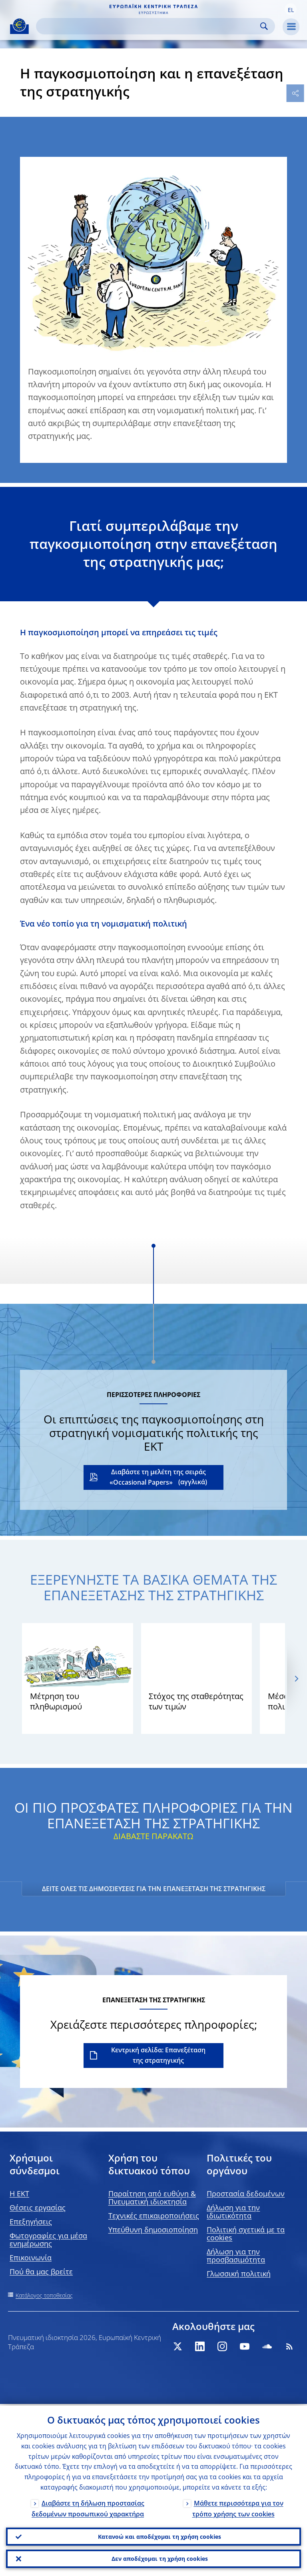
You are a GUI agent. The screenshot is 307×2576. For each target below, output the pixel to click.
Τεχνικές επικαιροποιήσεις (153, 2215)
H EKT (19, 2193)
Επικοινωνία (31, 2257)
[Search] (149, 26)
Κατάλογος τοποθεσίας (44, 2295)
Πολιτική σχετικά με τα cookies (246, 2233)
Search (264, 26)
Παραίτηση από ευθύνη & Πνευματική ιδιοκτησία (152, 2197)
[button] (291, 9)
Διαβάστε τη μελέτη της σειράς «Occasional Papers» (158, 1477)
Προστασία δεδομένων (246, 2193)
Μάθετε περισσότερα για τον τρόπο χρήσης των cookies (237, 2506)
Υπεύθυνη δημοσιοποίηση (153, 2229)
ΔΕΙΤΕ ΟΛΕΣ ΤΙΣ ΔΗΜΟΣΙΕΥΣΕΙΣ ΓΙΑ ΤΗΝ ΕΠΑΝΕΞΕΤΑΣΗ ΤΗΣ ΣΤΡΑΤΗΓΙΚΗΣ (153, 1888)
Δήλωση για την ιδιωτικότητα (233, 2211)
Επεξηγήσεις (31, 2221)
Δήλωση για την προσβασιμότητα (236, 2255)
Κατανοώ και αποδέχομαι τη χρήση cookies (159, 2535)
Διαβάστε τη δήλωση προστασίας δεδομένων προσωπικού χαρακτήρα (88, 2506)
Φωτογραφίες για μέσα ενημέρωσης (48, 2239)
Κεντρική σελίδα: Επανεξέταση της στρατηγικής (158, 2055)
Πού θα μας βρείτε (41, 2271)
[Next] (296, 1678)
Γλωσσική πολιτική (239, 2273)
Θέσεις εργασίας (38, 2207)
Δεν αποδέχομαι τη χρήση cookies (160, 2558)
